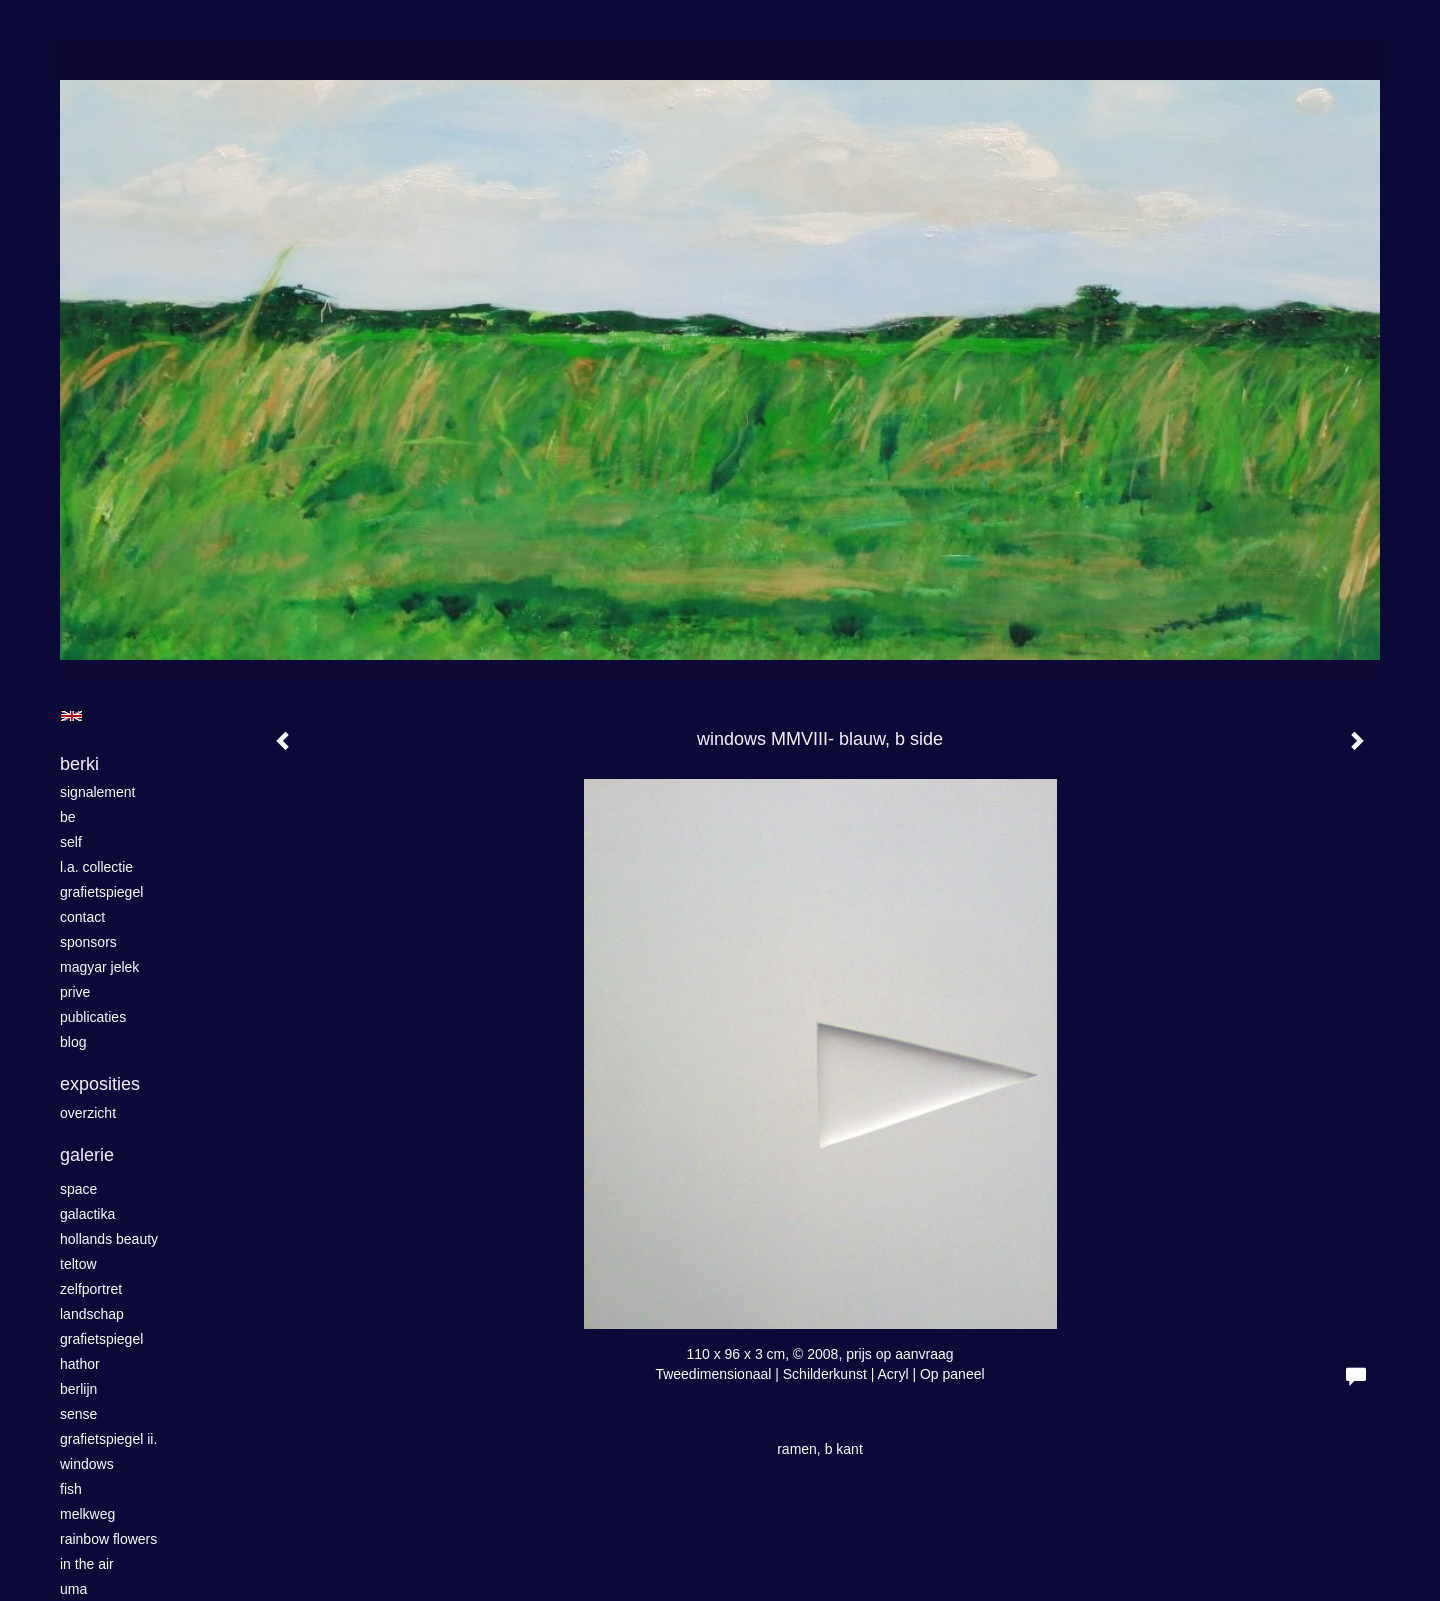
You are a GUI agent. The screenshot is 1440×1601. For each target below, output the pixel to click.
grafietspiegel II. (108, 1439)
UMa (73, 1589)
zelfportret (91, 1289)
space (78, 1189)
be (68, 817)
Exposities (100, 1084)
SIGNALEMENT (98, 792)
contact (82, 917)
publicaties (93, 1017)
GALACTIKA (87, 1214)
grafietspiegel (101, 892)
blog (73, 1042)
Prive (75, 992)
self (71, 842)
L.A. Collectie (96, 867)
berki (79, 764)
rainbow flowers (108, 1539)
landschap (92, 1314)
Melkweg (87, 1514)
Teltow (78, 1264)
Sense (78, 1414)
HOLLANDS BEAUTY (109, 1239)
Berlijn (78, 1389)
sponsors (88, 942)
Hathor (80, 1364)
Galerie (87, 1155)
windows (87, 1464)
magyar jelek (99, 967)
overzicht (88, 1113)
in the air (87, 1564)
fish (71, 1489)
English (71, 716)
